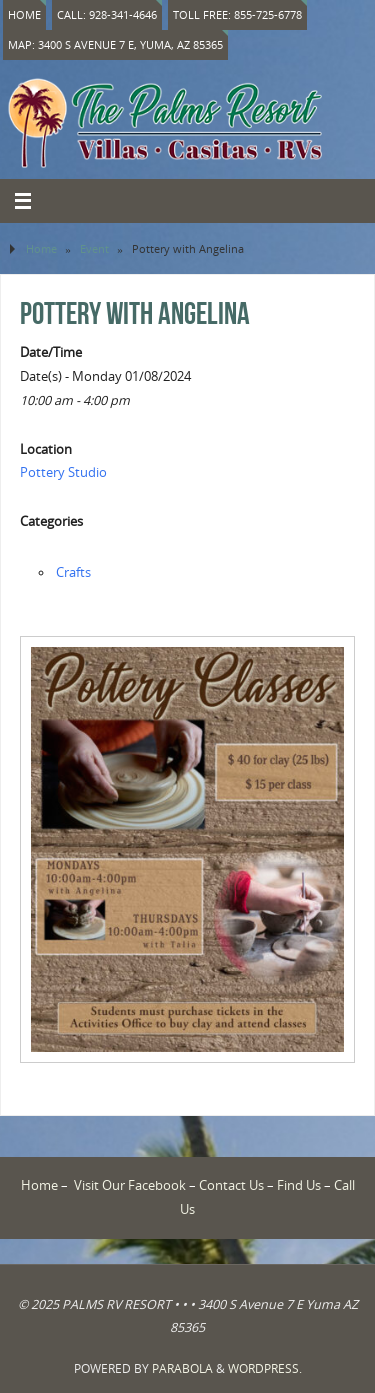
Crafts (73, 572)
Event (94, 248)
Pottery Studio (63, 472)
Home (24, 14)
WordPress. (265, 1368)
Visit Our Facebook (130, 1185)
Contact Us (231, 1185)
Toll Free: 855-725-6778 (237, 14)
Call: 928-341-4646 (107, 14)
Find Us (299, 1185)
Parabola (182, 1368)
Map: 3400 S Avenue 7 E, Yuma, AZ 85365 (115, 44)
